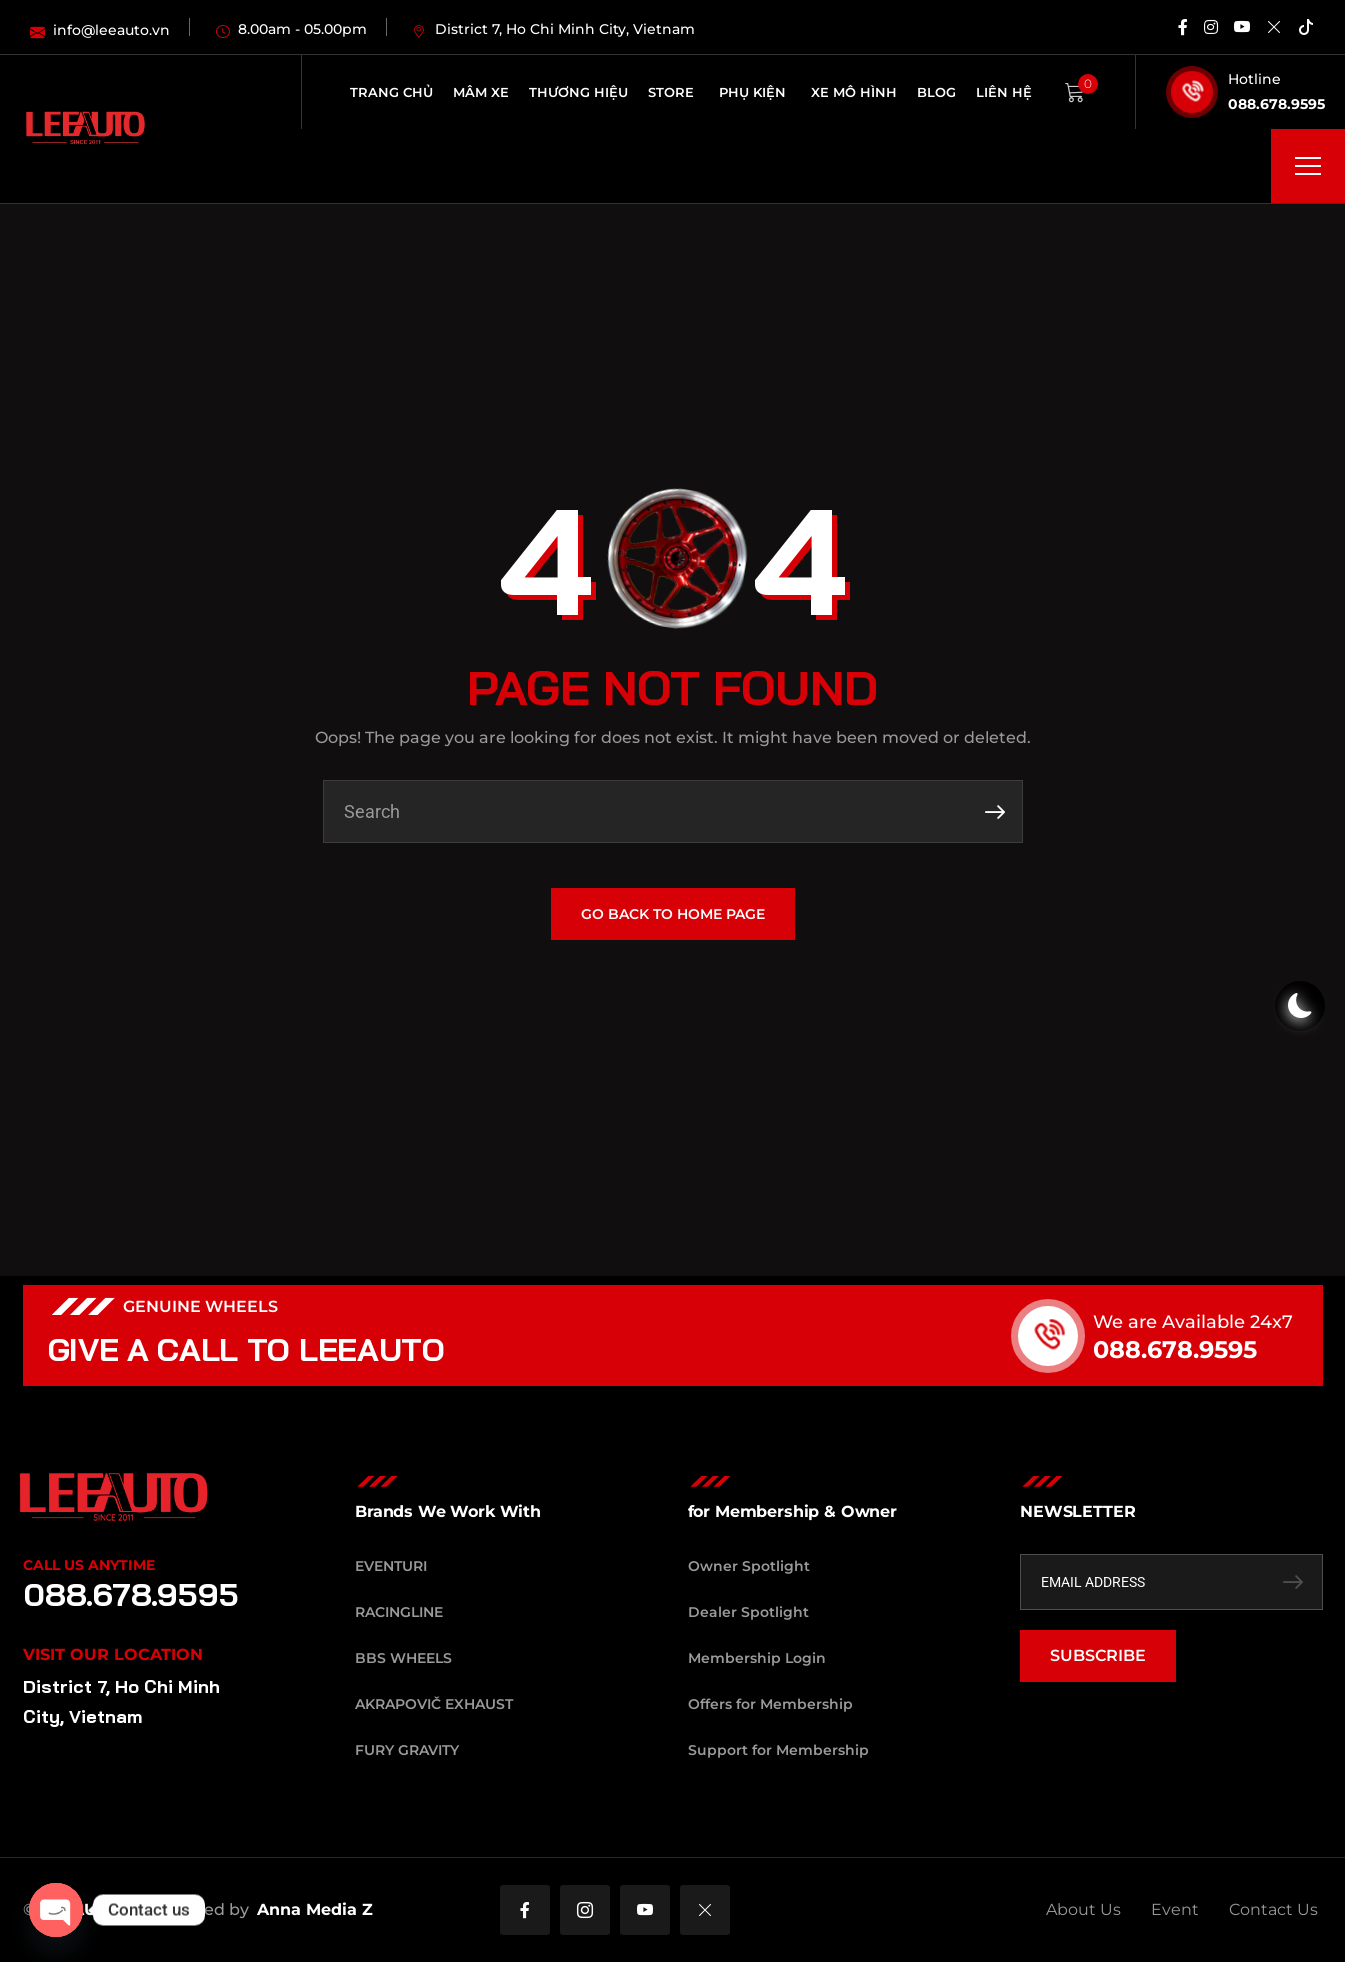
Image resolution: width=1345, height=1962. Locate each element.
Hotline (1254, 79)
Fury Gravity (407, 1750)
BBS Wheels (403, 1658)
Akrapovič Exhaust (434, 1704)
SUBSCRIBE (1098, 1655)
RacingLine (399, 1612)
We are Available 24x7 (1230, 1322)
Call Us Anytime (89, 1565)
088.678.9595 (1276, 104)
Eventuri (391, 1566)
